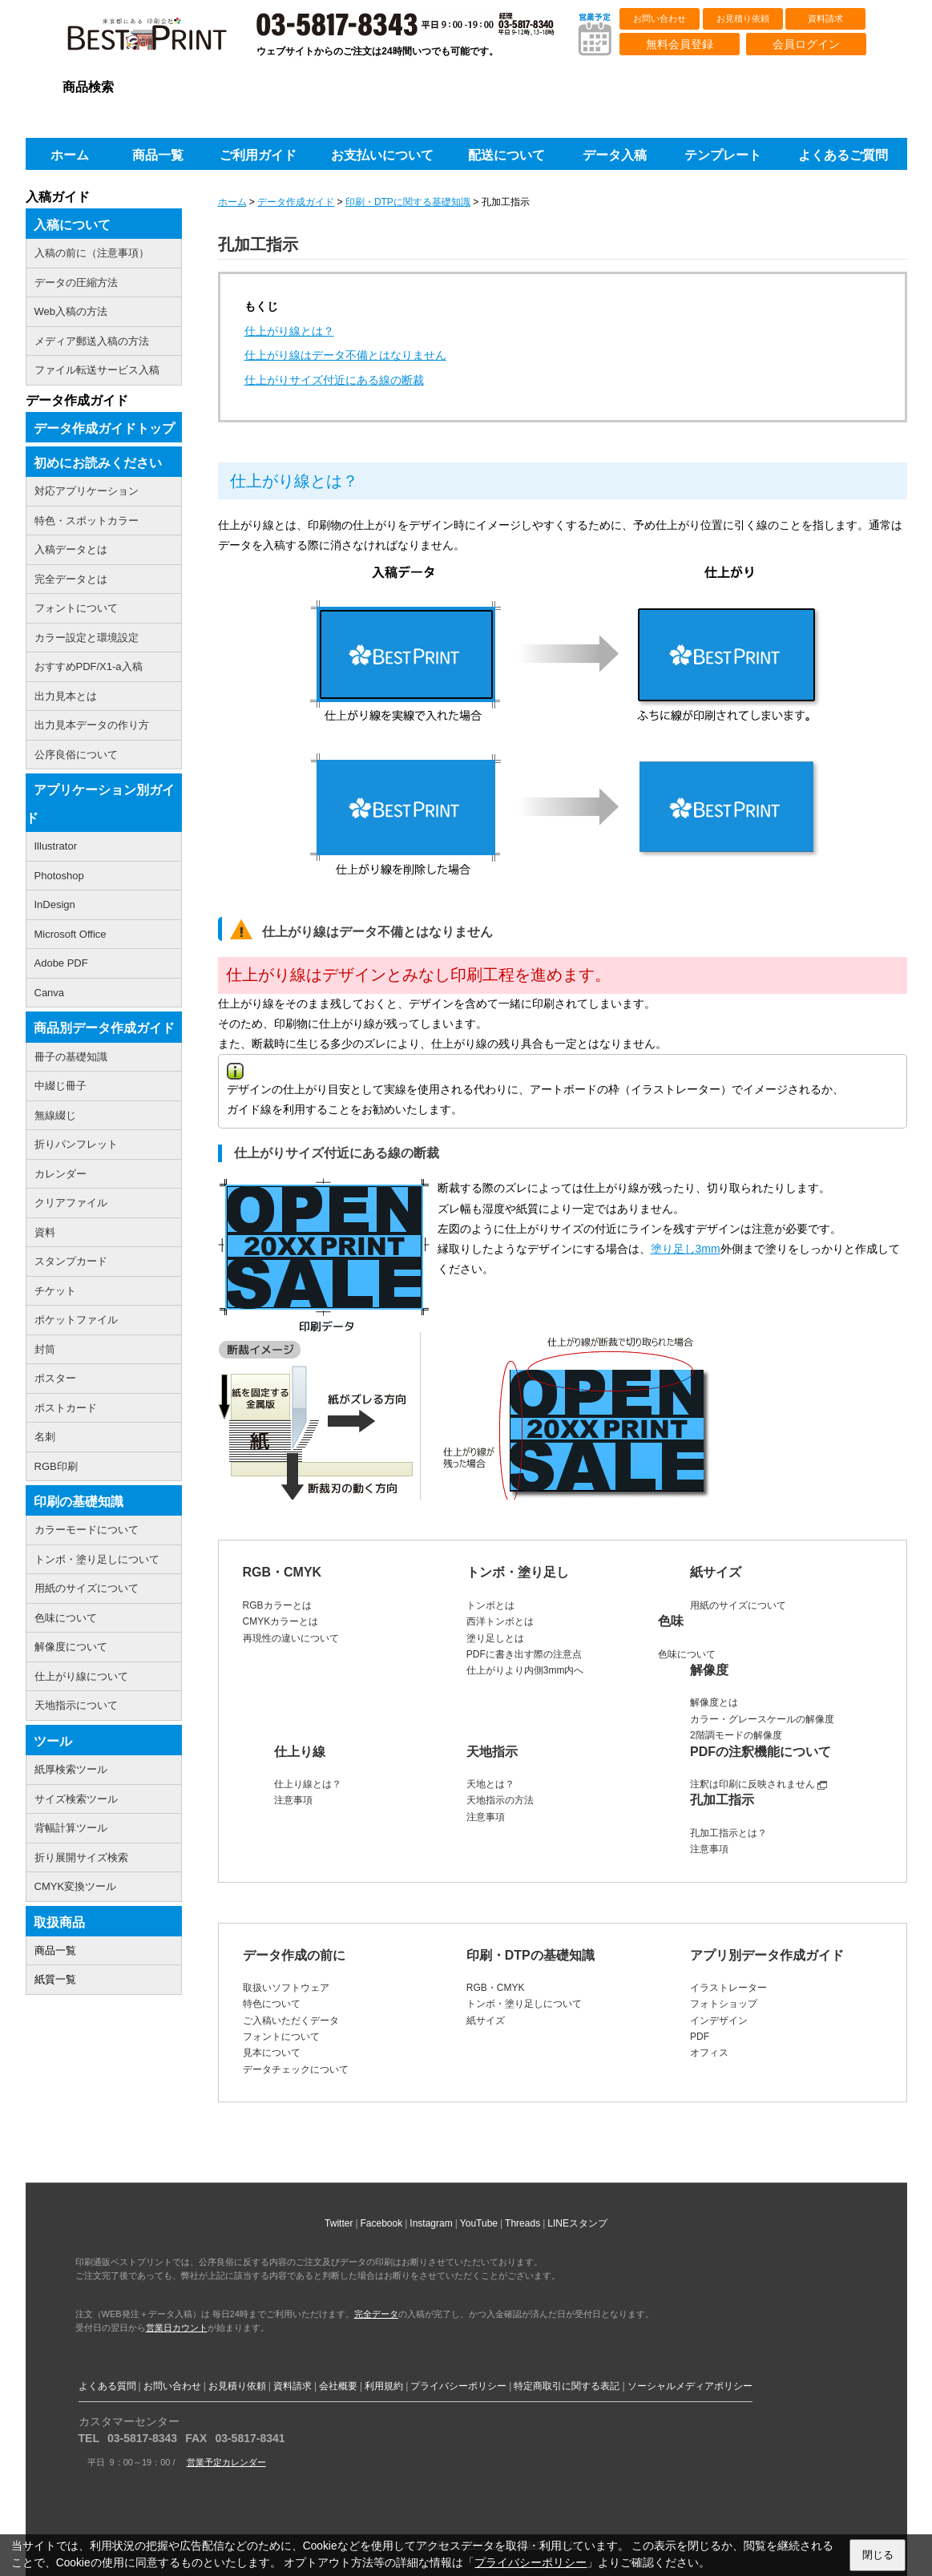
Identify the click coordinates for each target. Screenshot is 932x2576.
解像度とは (714, 1702)
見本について (272, 2052)
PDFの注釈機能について (760, 1751)
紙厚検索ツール (70, 1769)
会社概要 (338, 2386)
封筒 (44, 1349)
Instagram (431, 2223)
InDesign (54, 904)
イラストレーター (728, 1987)
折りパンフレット (76, 1144)
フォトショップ (723, 2003)
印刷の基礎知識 (78, 1501)
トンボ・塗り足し (517, 1572)
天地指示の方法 (500, 1800)
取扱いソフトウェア (286, 1987)
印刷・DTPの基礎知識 (530, 1955)
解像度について (70, 1647)
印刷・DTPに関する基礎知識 (407, 202)
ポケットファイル (76, 1320)
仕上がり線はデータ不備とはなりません (345, 355)
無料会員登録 (679, 44)
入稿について (72, 225)
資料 (44, 1232)
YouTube (479, 2223)
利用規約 (384, 2386)
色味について (687, 1654)
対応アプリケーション (86, 491)
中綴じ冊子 (60, 1086)
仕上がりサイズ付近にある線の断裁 (334, 379)
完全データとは (70, 579)
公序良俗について (76, 755)
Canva (49, 993)
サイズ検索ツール (76, 1799)
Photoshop (59, 876)
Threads (522, 2223)
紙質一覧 (55, 1979)
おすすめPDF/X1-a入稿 (88, 666)
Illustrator (55, 846)
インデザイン (719, 2020)
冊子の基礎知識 (70, 1057)
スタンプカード (70, 1261)
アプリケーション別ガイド (100, 804)
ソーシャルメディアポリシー (689, 2386)
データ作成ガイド (295, 202)
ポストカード (65, 1408)
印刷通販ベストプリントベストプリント (161, 40)
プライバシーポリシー (458, 2386)
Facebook (382, 2223)
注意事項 (293, 1800)
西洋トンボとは (500, 1621)
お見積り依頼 (742, 18)
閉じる (878, 2555)
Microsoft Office (70, 934)
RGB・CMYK (282, 1572)
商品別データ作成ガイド (104, 1028)
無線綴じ (55, 1115)
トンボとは (490, 1605)
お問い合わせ (659, 18)
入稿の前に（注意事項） (91, 253)
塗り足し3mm (685, 1248)
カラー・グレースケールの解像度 (762, 1719)
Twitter (339, 2223)
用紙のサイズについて (738, 1605)
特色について (272, 2003)
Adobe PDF (61, 963)
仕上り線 (299, 1751)
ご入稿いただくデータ (291, 2020)
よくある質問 (107, 2386)
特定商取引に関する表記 (566, 2386)
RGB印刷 (56, 1466)
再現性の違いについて (291, 1638)
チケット (55, 1291)
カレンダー (60, 1174)
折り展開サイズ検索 (81, 1857)
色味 (671, 1621)
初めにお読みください (98, 463)
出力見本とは (65, 696)
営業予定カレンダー (226, 2462)
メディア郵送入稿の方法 (91, 341)
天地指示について (76, 1705)
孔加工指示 (722, 1800)
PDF (699, 2036)
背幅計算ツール (70, 1828)
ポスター (55, 1378)
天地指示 (492, 1751)
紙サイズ (715, 1572)
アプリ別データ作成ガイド (767, 1955)
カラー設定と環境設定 (86, 638)
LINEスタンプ (577, 2223)
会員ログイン (806, 44)
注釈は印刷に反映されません (752, 1784)
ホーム (232, 202)
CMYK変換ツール (75, 1886)
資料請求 (825, 18)
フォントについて (281, 2036)
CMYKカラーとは (281, 1621)
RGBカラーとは (277, 1605)
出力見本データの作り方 (91, 725)
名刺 (44, 1437)
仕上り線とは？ (307, 1784)
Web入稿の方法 (71, 311)
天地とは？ (490, 1784)
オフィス (709, 2052)
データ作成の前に (294, 1955)
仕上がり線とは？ (289, 331)
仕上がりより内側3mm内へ (525, 1670)
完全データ (376, 2314)
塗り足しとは (495, 1638)
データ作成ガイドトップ (104, 428)
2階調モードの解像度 (736, 1735)
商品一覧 (55, 1950)
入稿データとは (70, 549)
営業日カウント (177, 2327)
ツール (53, 1741)
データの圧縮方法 (76, 283)
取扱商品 (59, 1922)
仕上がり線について (81, 1676)
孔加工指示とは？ (728, 1833)
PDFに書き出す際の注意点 (524, 1654)
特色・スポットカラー (86, 521)
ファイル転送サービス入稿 (96, 370)
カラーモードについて (86, 1530)
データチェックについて (296, 2069)
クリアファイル (70, 1203)
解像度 (709, 1670)
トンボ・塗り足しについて (524, 2003)
